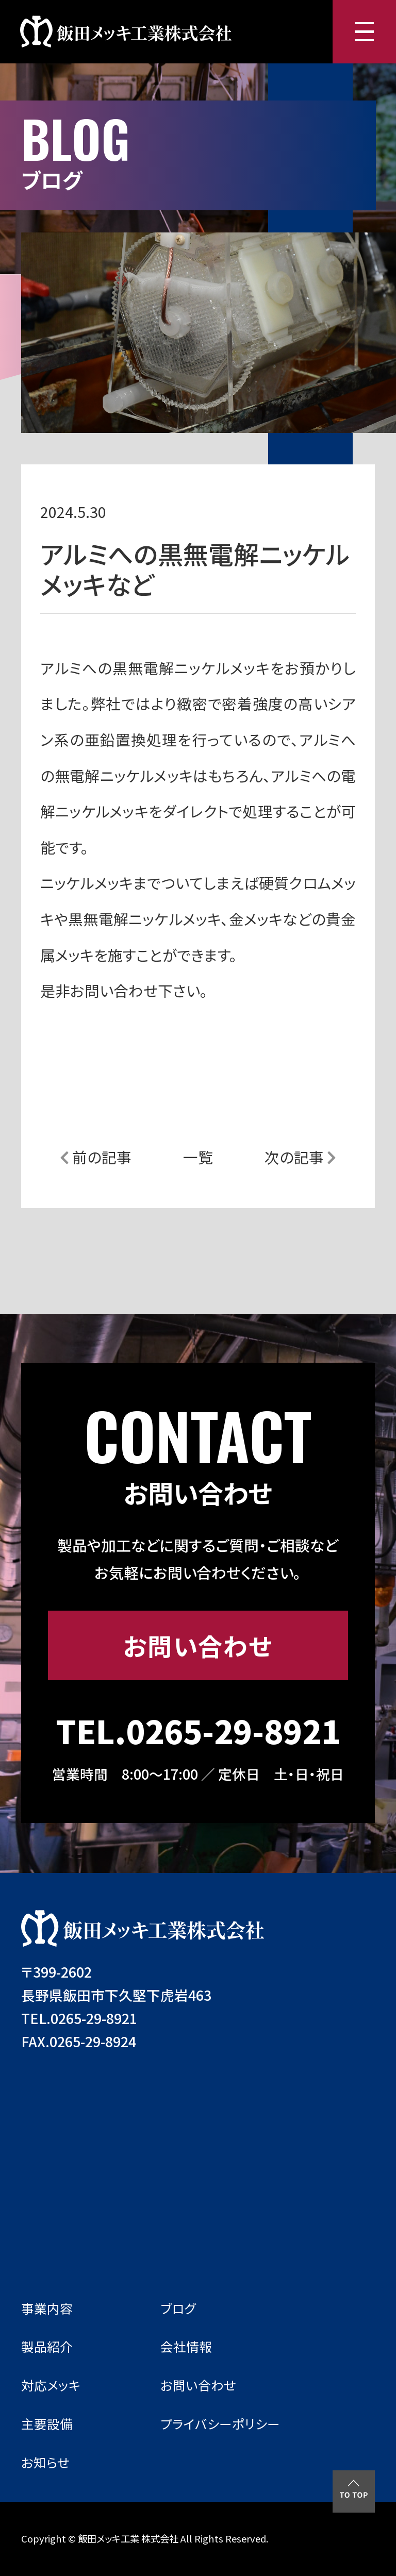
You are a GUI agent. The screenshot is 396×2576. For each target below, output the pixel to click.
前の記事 (95, 1156)
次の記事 (300, 1156)
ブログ (178, 2308)
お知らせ (45, 2462)
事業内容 (47, 2308)
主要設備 (47, 2423)
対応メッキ (50, 2385)
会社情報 (186, 2346)
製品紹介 (47, 2346)
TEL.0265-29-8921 (198, 1730)
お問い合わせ (198, 1645)
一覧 (198, 1156)
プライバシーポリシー (220, 2423)
